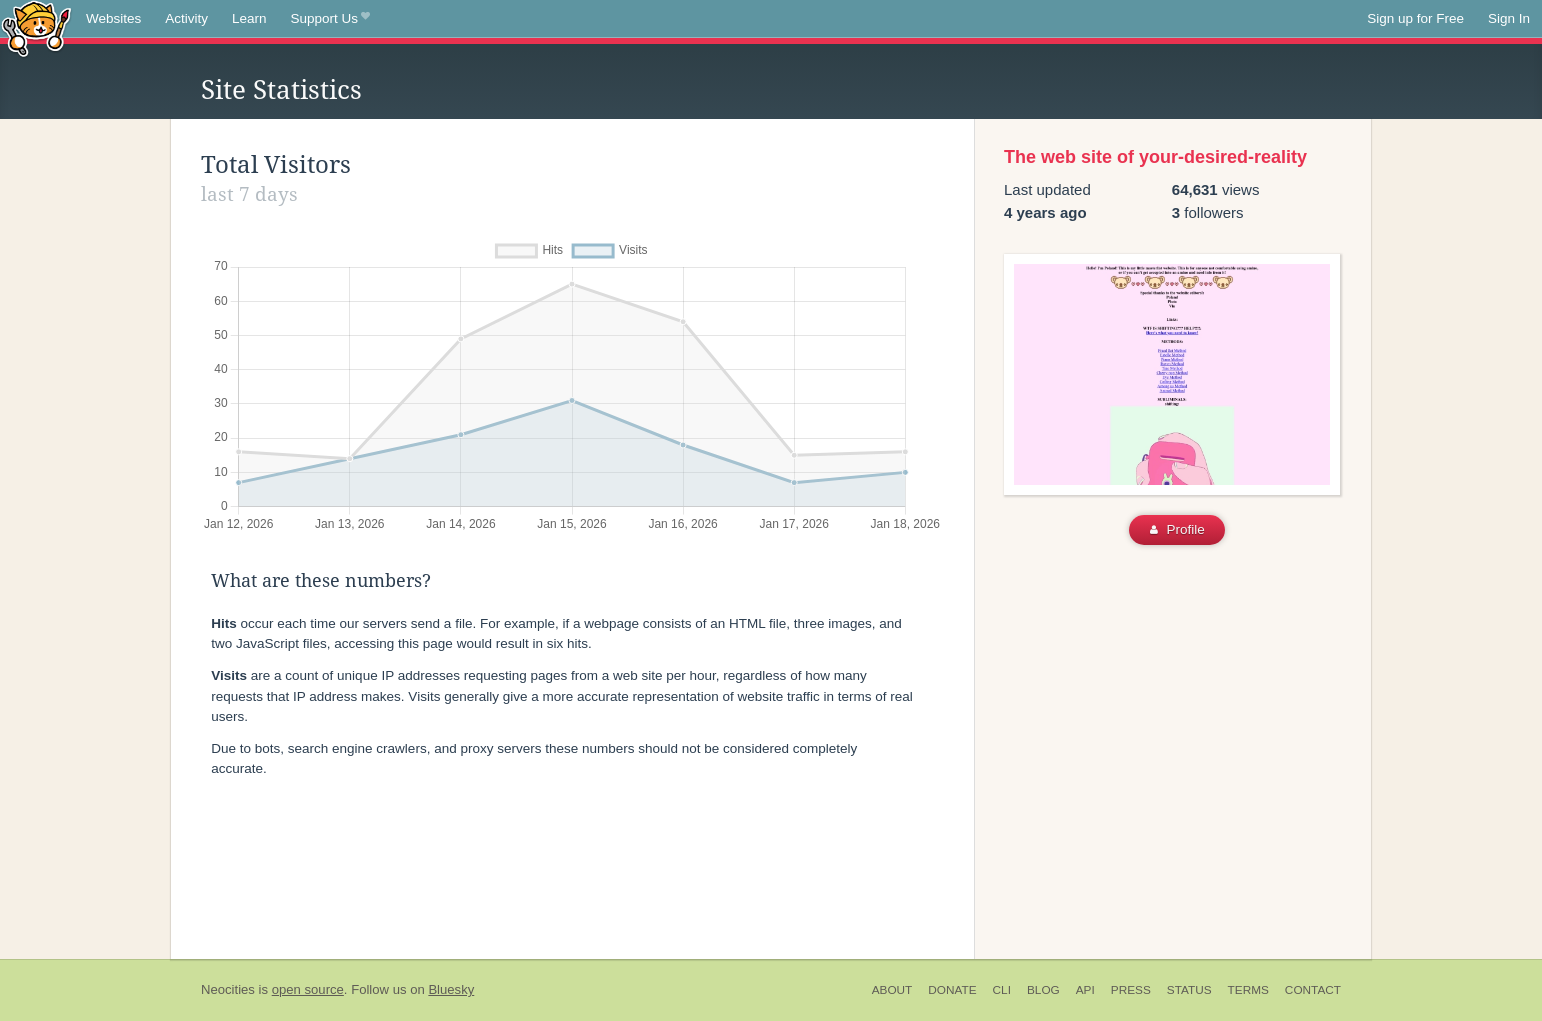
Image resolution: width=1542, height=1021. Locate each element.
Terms (1248, 990)
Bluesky (451, 989)
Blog (1043, 990)
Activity (186, 18)
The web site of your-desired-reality (1155, 157)
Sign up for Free (1415, 18)
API (1085, 990)
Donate (952, 990)
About (892, 990)
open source (308, 989)
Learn (249, 18)
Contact (1313, 990)
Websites (113, 18)
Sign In (1509, 18)
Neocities (228, 989)
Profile (1177, 529)
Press (1131, 990)
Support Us (330, 19)
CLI (1002, 990)
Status (1189, 990)
